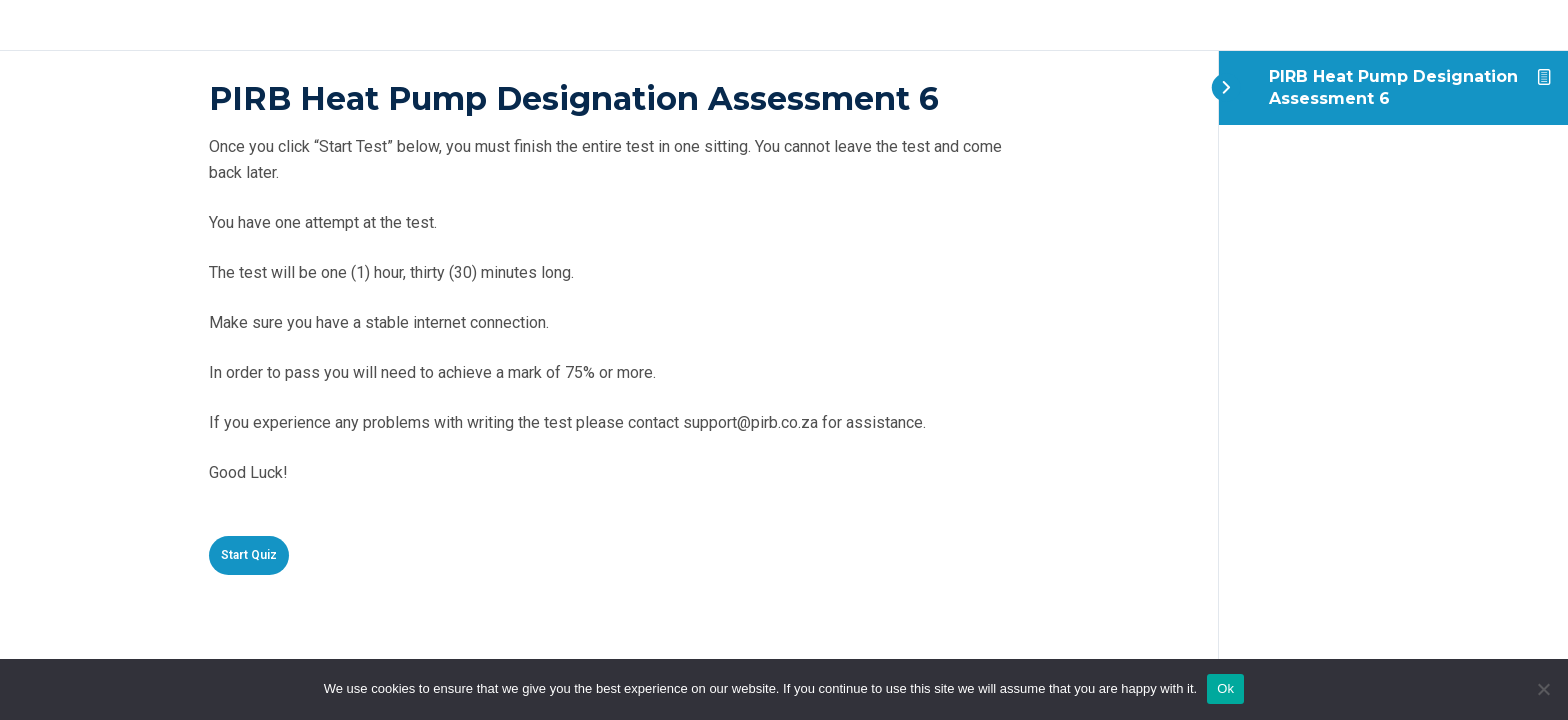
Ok (1225, 688)
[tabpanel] (609, 327)
